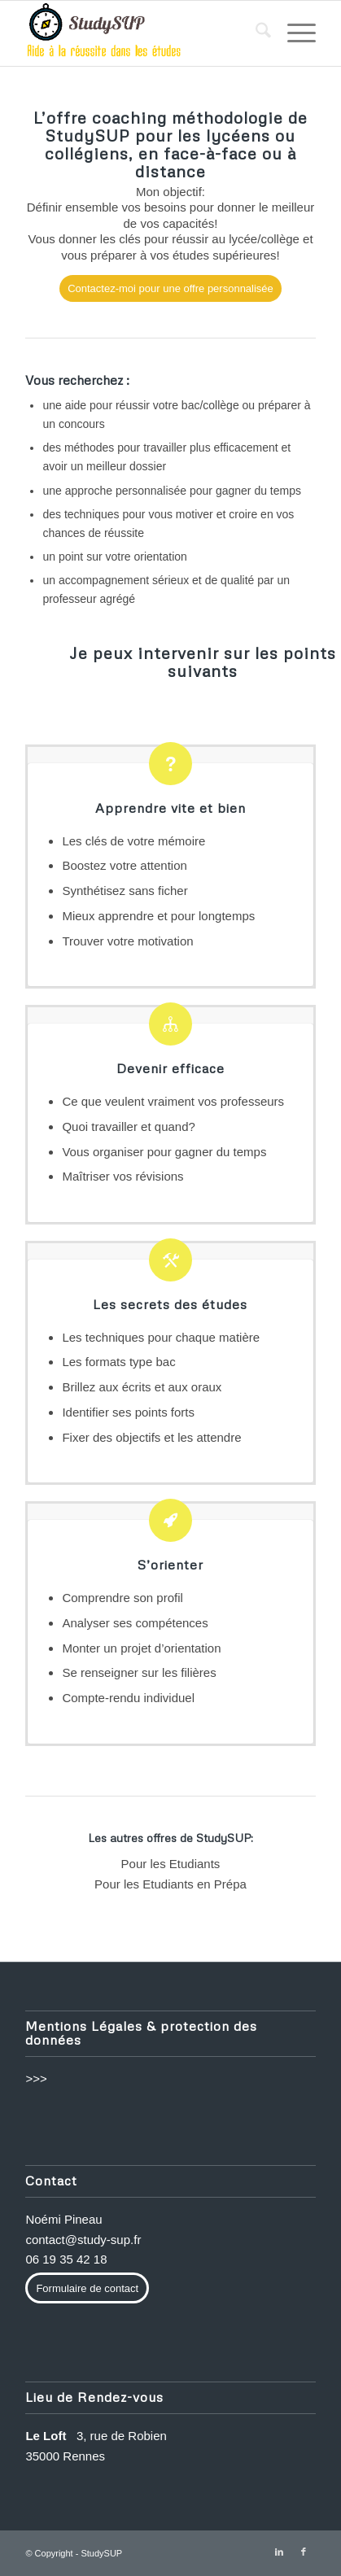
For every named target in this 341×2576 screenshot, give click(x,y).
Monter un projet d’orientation (141, 1648)
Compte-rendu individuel (128, 1698)
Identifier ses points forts (128, 1412)
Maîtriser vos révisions (122, 1176)
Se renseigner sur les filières (139, 1672)
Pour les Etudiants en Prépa (170, 1884)
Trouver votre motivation (127, 941)
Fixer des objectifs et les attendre (151, 1437)
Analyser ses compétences (135, 1623)
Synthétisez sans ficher (124, 890)
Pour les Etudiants (171, 1864)
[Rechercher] (255, 33)
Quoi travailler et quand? (128, 1126)
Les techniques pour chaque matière (161, 1337)
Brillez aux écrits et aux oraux (141, 1387)
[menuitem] (255, 33)
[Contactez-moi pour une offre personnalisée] (170, 288)
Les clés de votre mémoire (133, 841)
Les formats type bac (118, 1362)
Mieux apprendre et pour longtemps (158, 916)
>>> (35, 2078)
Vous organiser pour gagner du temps (164, 1152)
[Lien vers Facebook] (303, 2551)
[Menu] (293, 33)
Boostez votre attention (124, 865)
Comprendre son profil (122, 1598)
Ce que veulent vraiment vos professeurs (173, 1101)
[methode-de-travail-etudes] (141, 33)
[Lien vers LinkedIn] (279, 2551)
